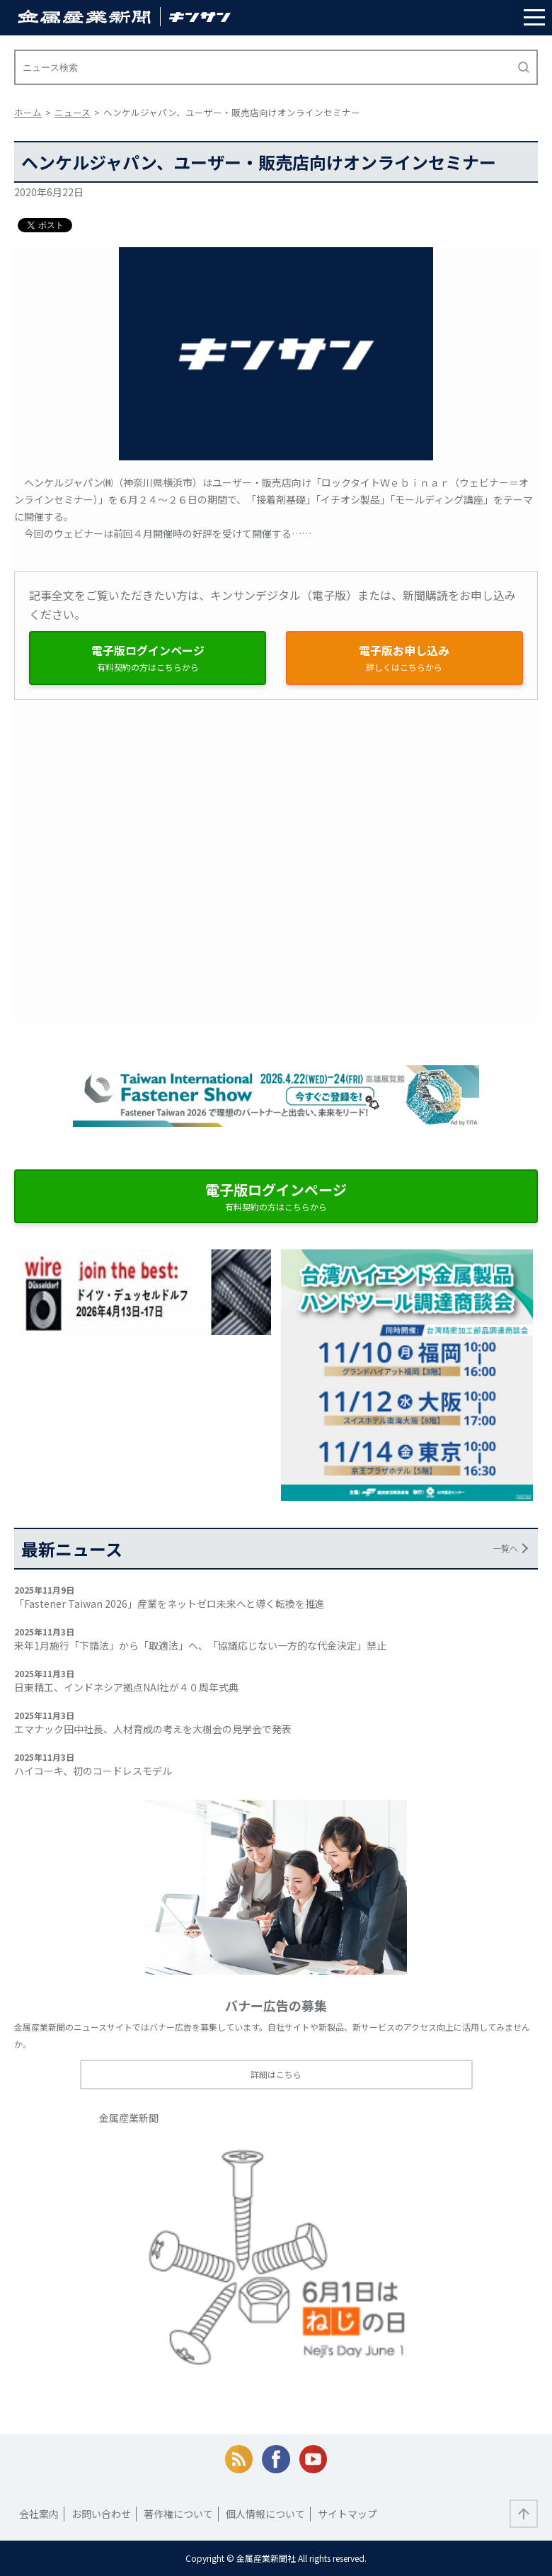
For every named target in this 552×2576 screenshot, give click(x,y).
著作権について (178, 2514)
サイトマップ (347, 2514)
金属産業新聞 (129, 2118)
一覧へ (505, 1548)
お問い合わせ (101, 2514)
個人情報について (265, 2514)
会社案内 (39, 2514)
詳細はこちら (276, 2074)
